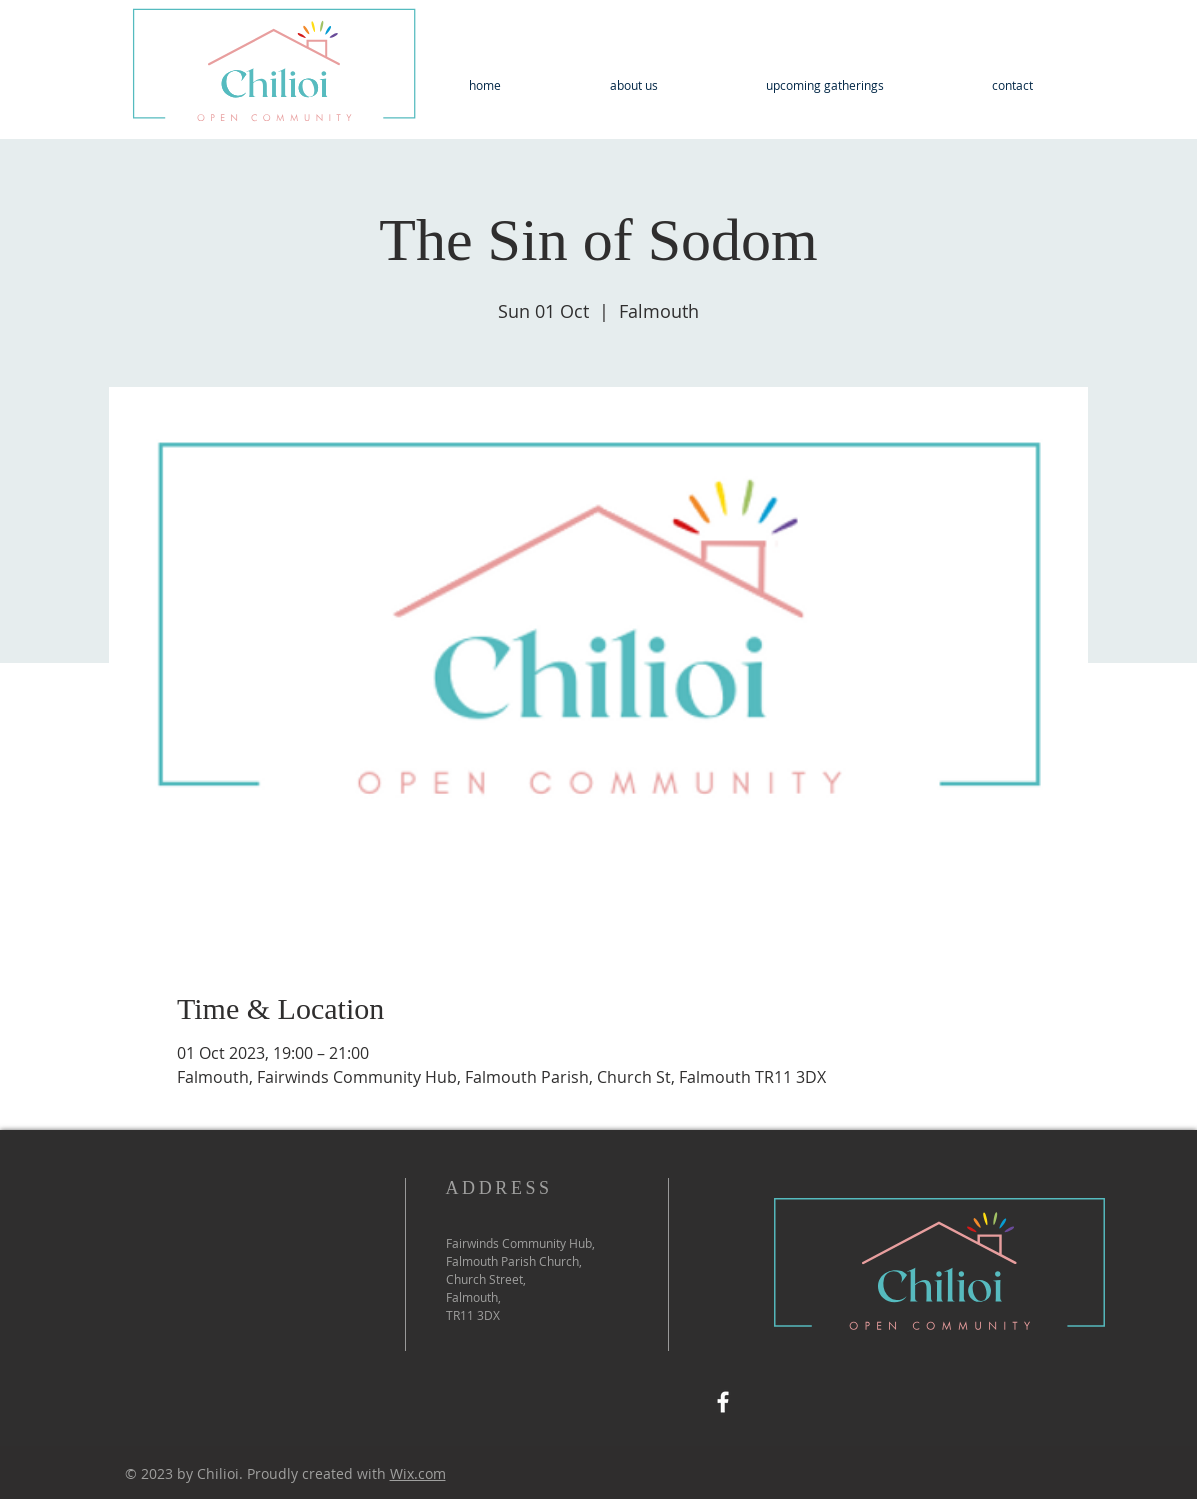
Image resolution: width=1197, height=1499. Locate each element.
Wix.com (418, 1473)
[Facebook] (723, 1402)
